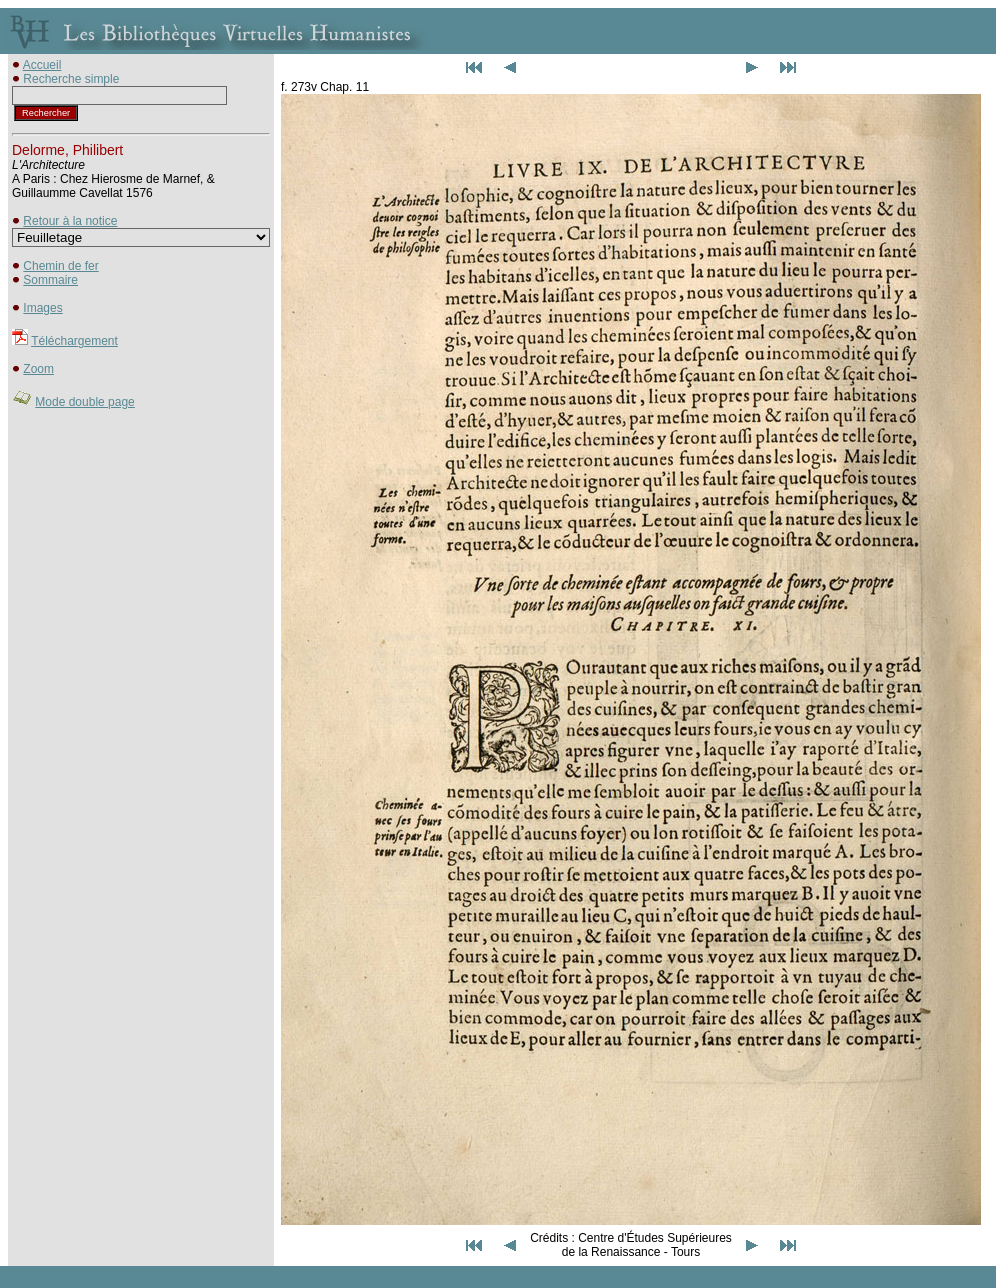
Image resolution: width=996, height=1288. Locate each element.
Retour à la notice (70, 221)
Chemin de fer (60, 266)
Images (42, 308)
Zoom (38, 369)
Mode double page (84, 402)
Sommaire (50, 280)
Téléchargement (74, 341)
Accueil (42, 65)
